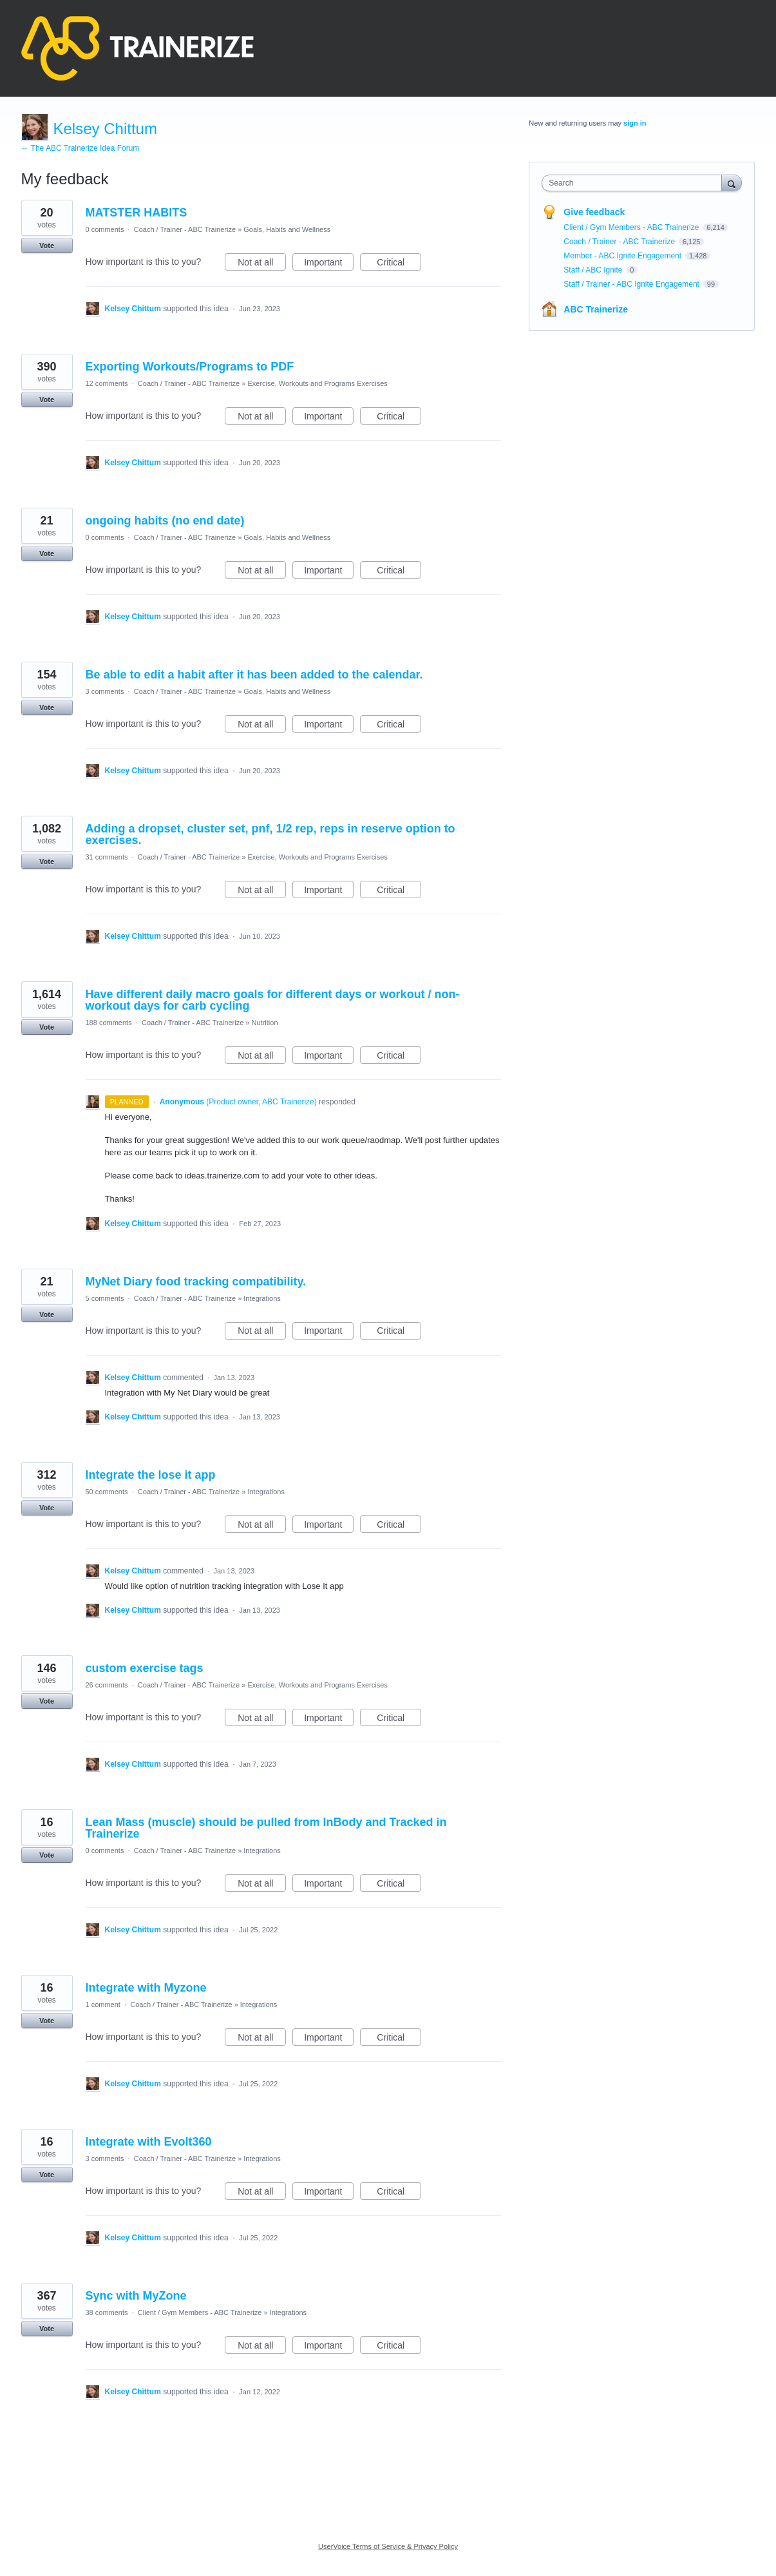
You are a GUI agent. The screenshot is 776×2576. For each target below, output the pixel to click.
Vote (46, 245)
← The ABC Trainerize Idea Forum (80, 148)
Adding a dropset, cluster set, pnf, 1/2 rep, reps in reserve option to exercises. (270, 834)
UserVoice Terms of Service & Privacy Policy (388, 2546)
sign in (634, 123)
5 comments (105, 1298)
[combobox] (634, 182)
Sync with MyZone (136, 2295)
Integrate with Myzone (146, 1987)
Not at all (262, 264)
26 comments (107, 1685)
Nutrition (265, 1022)
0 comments (105, 229)
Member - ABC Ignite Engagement (623, 255)
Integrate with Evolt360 (149, 2141)
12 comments (107, 383)
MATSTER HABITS (136, 212)
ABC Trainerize (595, 309)
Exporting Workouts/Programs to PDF (190, 366)
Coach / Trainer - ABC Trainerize (185, 229)
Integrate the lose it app (151, 1474)
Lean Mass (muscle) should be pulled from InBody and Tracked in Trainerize (266, 1828)
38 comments (107, 2312)
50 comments (107, 1491)
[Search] (731, 183)
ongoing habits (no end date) (165, 520)
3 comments (105, 691)
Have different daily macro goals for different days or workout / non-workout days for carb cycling (273, 1000)
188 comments (109, 1022)
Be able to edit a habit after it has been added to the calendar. (254, 674)
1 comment (103, 2004)
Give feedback (594, 212)
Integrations (261, 1298)
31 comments (107, 857)
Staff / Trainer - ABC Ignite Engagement (632, 284)
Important (329, 264)
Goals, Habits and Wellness (286, 229)
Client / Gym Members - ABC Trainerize (200, 2312)
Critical (399, 264)
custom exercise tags (144, 1668)
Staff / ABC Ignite (594, 269)
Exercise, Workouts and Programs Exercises (317, 383)
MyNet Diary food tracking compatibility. (196, 1281)
